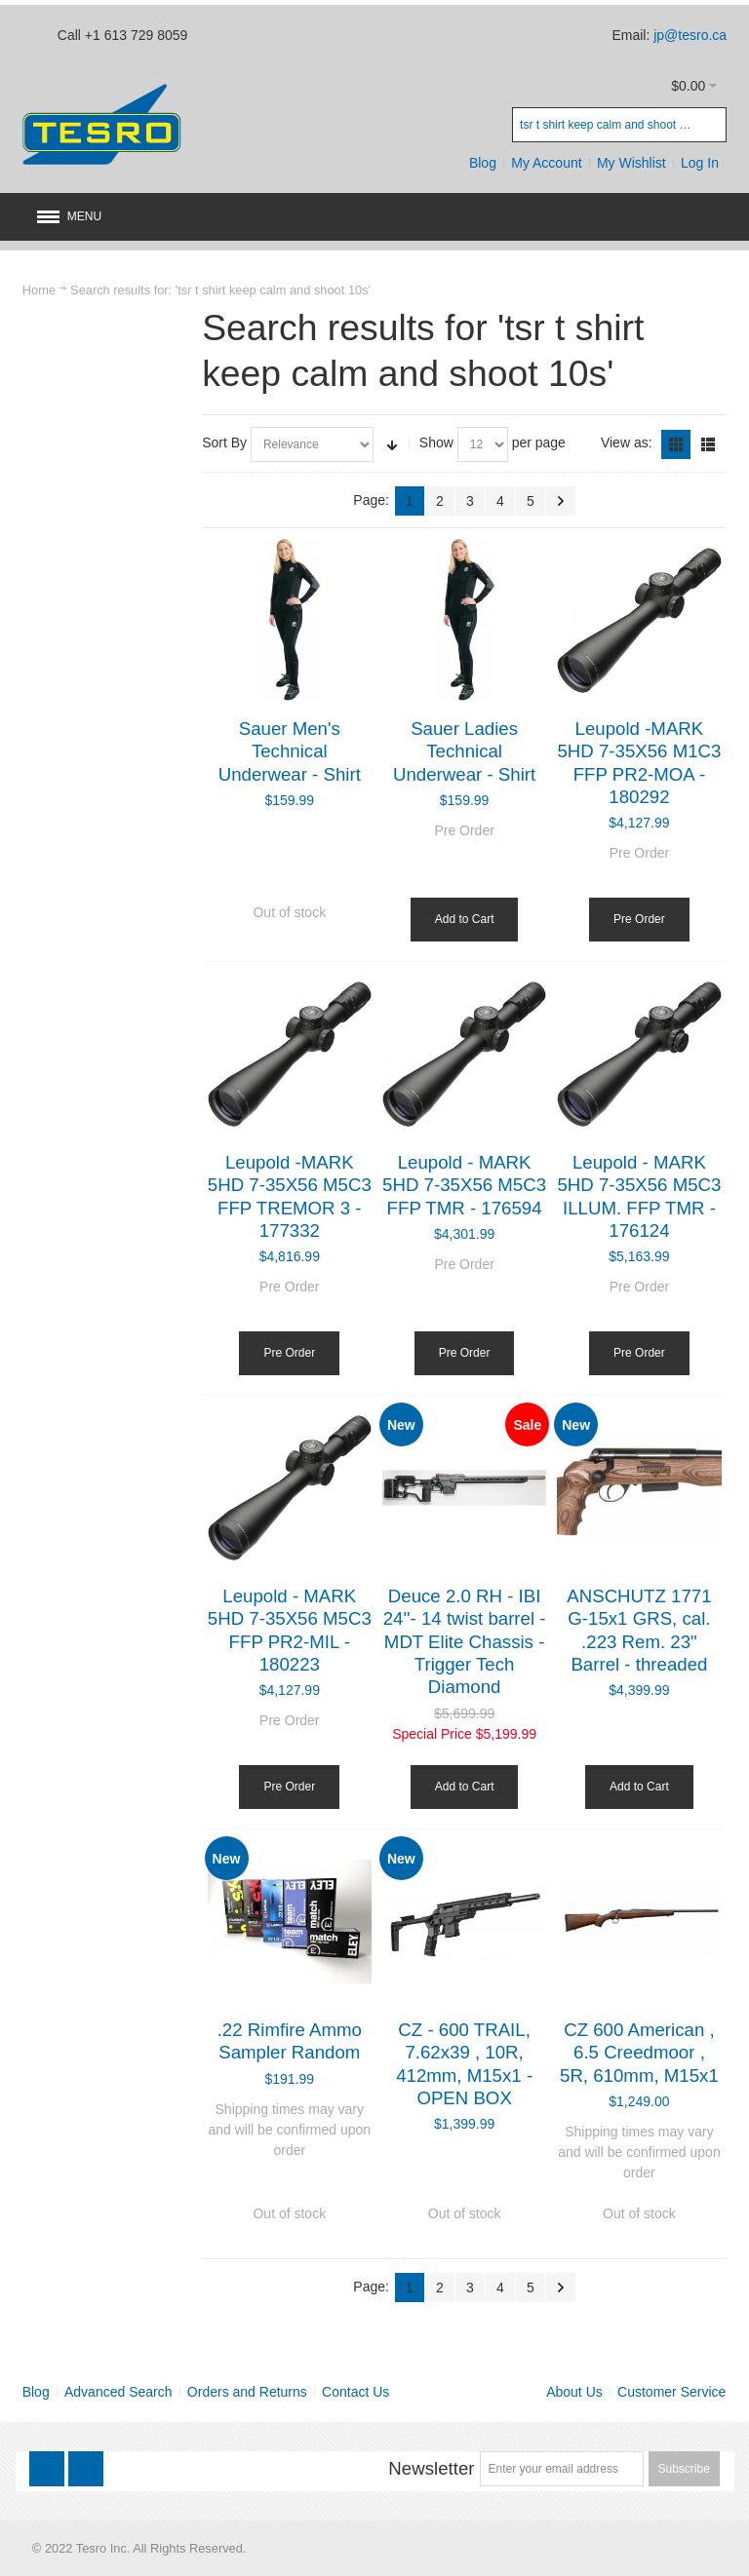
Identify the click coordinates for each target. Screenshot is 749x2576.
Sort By (224, 442)
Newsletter (431, 2468)
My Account (546, 163)
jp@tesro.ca (690, 35)
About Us (574, 2392)
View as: (626, 442)
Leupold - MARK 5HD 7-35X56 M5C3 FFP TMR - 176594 (464, 1185)
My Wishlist (631, 163)
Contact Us (355, 2392)
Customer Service (671, 2392)
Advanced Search (118, 2392)
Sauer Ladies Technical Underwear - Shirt (464, 751)
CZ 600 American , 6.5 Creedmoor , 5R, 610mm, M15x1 (639, 2052)
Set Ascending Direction (392, 444)
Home (39, 290)
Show (436, 442)
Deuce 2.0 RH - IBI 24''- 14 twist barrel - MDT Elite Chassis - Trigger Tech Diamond (464, 1641)
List (708, 444)
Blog (482, 163)
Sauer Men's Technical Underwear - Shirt (289, 751)
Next (560, 501)
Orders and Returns (247, 2392)
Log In (700, 163)
